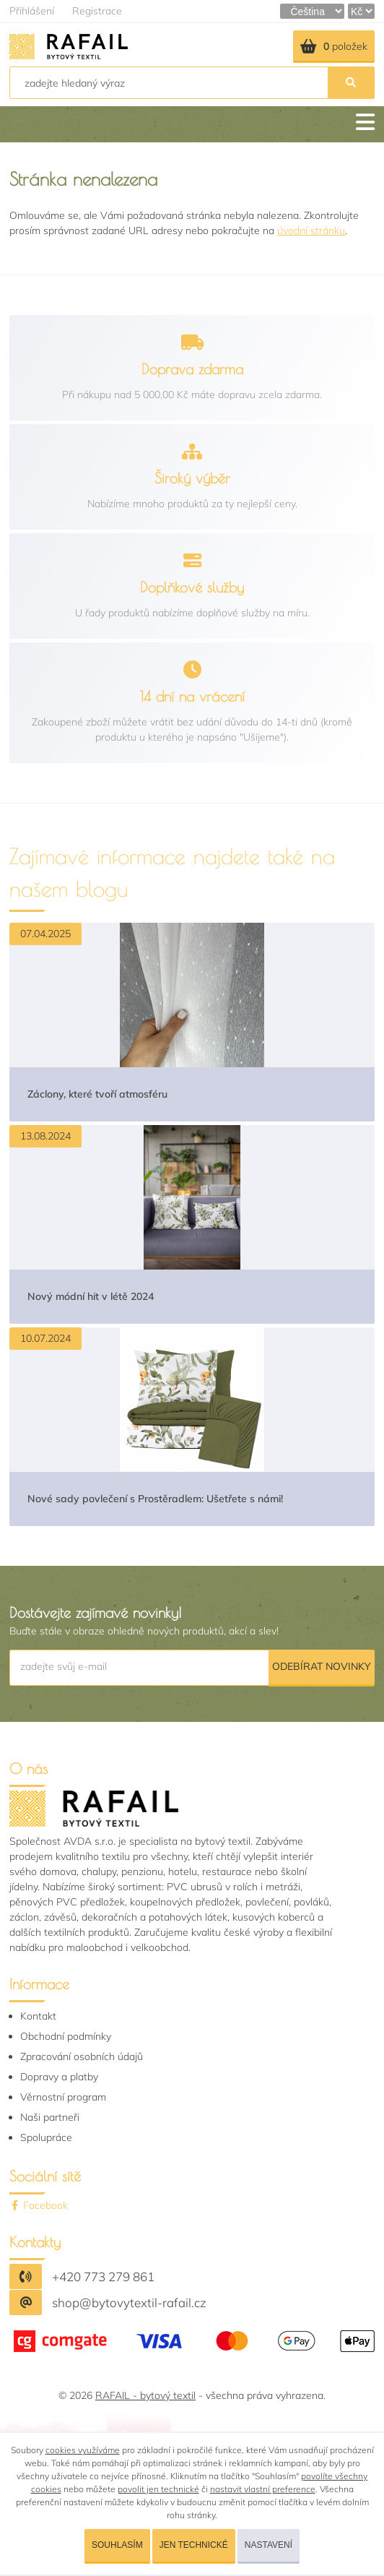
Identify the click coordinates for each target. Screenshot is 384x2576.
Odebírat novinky (321, 1666)
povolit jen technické (158, 2489)
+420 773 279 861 (103, 2276)
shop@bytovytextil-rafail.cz (129, 2302)
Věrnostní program (63, 2096)
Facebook (38, 2205)
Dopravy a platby (59, 2076)
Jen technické (194, 2545)
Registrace (97, 10)
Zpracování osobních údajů (81, 2056)
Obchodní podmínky (65, 2036)
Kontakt (38, 2016)
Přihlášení (31, 10)
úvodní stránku (311, 230)
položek (333, 46)
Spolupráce (46, 2137)
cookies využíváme (82, 2449)
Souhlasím (117, 2545)
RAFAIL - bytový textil (145, 2395)
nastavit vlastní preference (262, 2489)
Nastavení (268, 2545)
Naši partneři (49, 2117)
